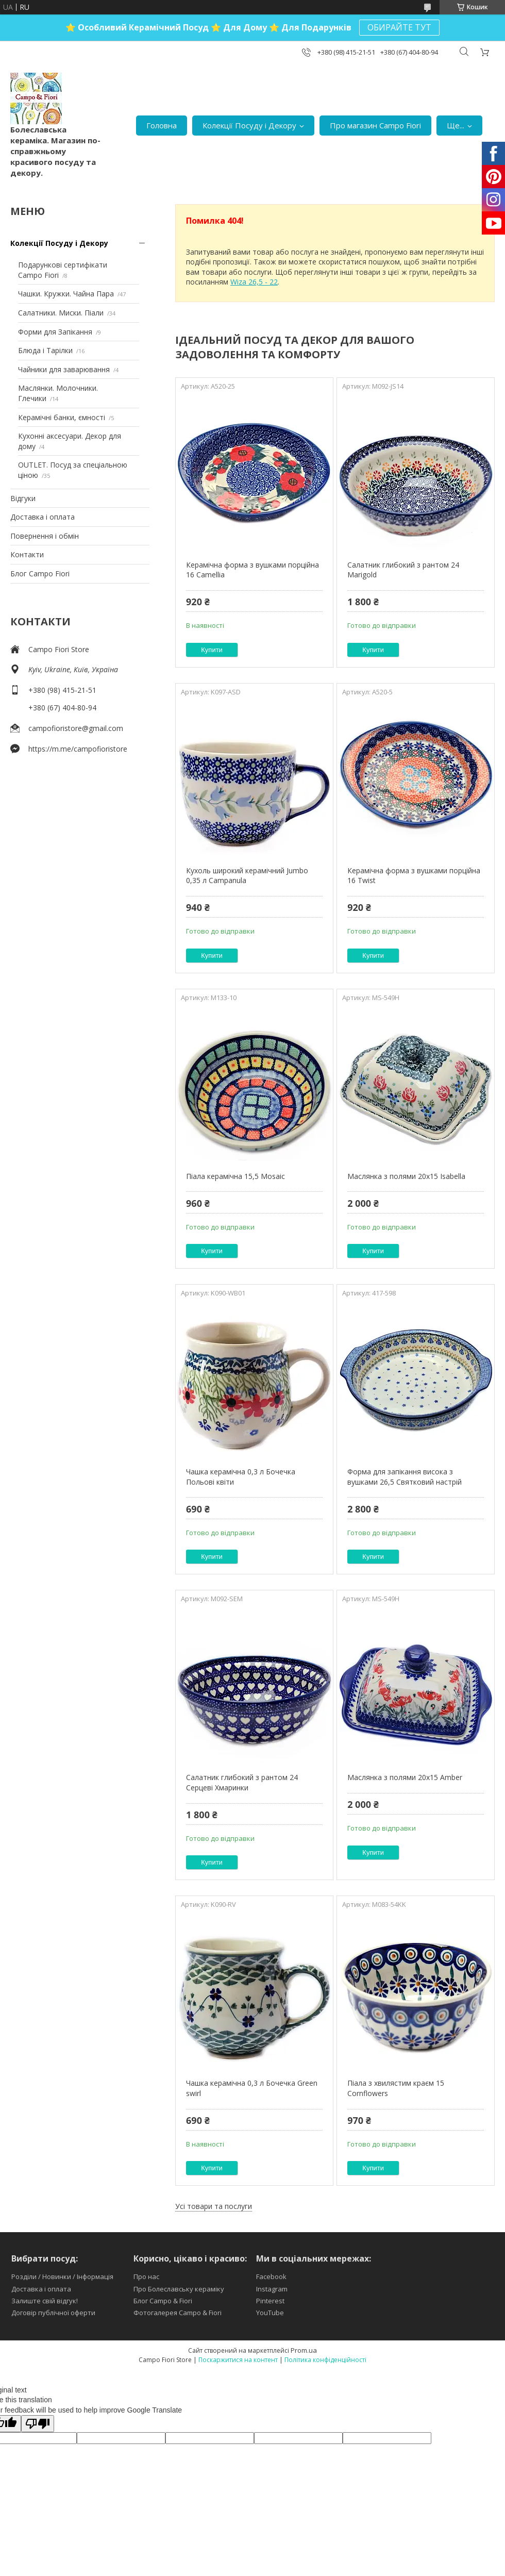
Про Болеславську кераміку (178, 2289)
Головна (161, 125)
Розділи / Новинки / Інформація (62, 2276)
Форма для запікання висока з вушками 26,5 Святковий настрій (404, 1477)
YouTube (270, 2312)
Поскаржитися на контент (238, 2359)
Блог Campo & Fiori (162, 2300)
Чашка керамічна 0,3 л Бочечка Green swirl (251, 2088)
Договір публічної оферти (53, 2312)
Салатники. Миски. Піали (61, 313)
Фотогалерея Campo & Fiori (177, 2312)
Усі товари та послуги (213, 2206)
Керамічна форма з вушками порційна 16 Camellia (252, 570)
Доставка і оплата (42, 517)
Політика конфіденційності (325, 2359)
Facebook (271, 2276)
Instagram (272, 2289)
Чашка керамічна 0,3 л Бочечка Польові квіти (240, 1477)
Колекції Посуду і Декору (249, 125)
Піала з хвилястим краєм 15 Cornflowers (395, 2088)
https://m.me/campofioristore (77, 749)
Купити (212, 650)
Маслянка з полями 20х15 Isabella (406, 1176)
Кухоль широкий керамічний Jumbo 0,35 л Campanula (247, 876)
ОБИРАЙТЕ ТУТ (399, 27)
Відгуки (23, 498)
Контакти (27, 554)
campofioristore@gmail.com (75, 728)
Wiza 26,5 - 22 (254, 282)
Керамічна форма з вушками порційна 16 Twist (413, 876)
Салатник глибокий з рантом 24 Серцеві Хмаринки (242, 1782)
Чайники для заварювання (64, 369)
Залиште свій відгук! (44, 2300)
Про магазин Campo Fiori (375, 125)
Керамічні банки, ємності (61, 417)
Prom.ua (304, 2350)
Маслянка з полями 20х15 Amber (404, 1777)
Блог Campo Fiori (40, 573)
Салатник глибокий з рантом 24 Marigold (403, 570)
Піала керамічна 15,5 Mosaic (235, 1176)
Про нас (146, 2276)
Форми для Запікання (55, 332)
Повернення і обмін (44, 536)
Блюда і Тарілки (45, 350)
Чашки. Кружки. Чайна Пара (66, 293)
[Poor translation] (37, 2423)
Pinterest (270, 2300)
